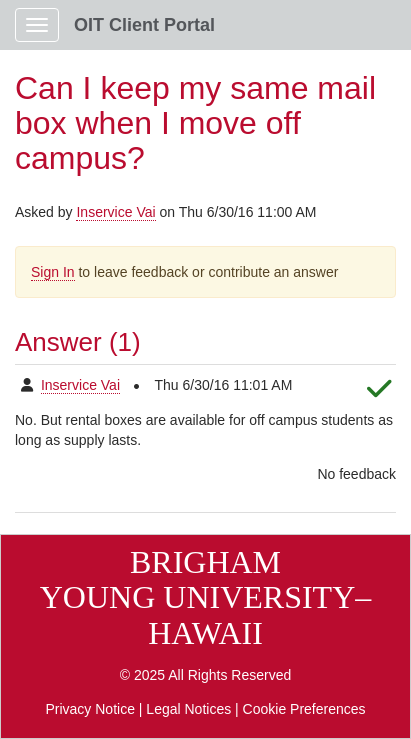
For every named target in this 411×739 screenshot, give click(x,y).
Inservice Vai (115, 212)
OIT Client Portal (144, 25)
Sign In (53, 272)
